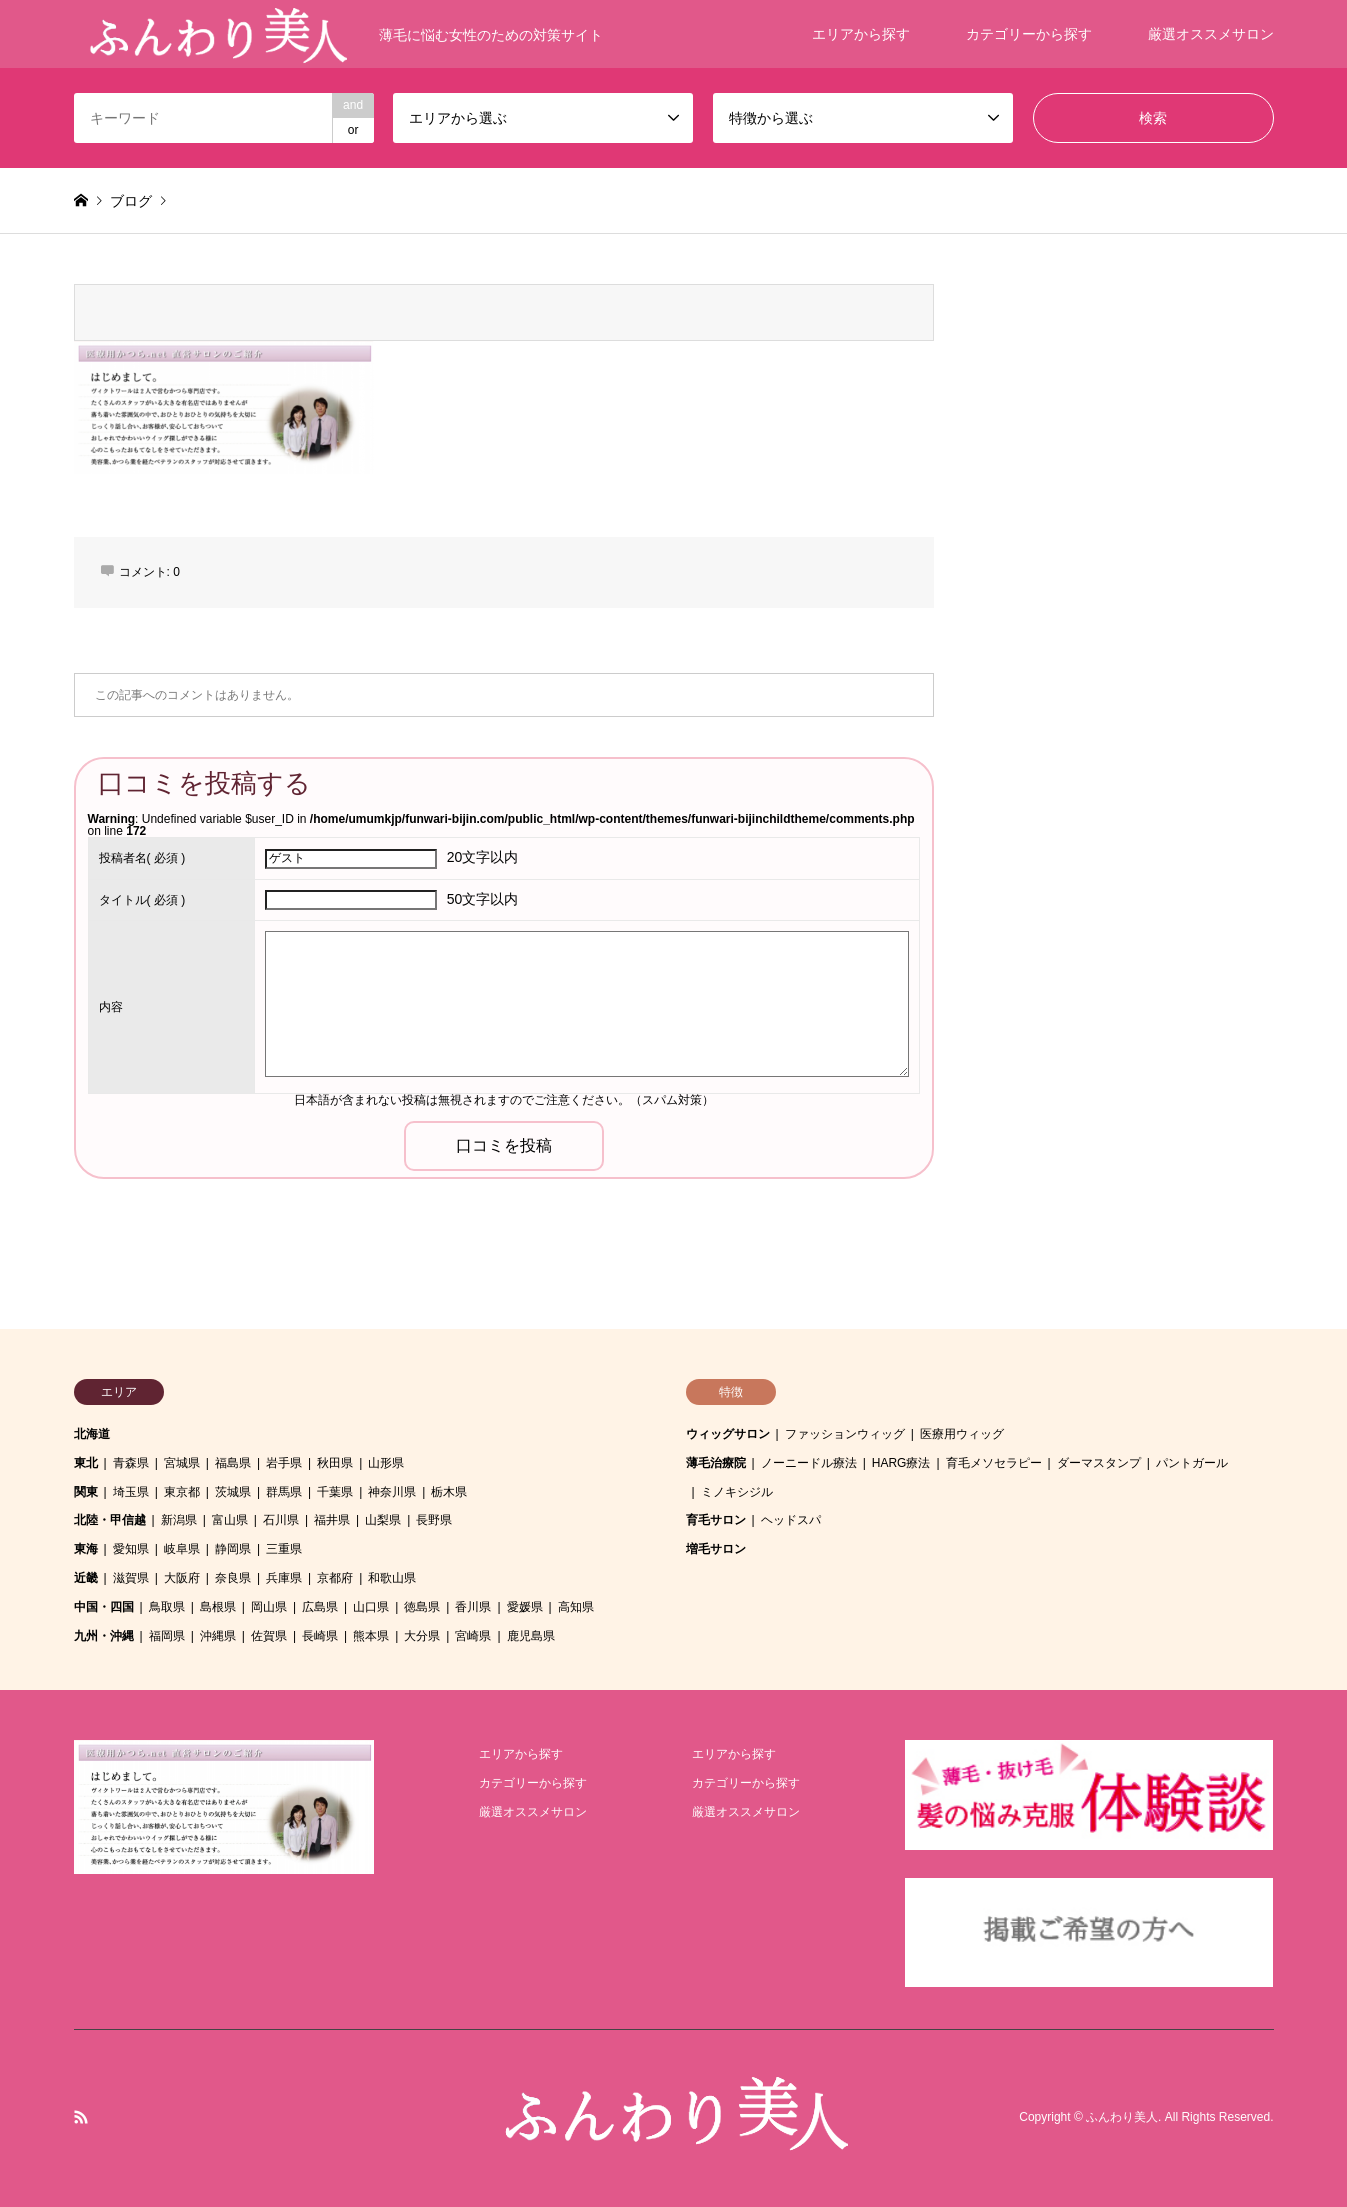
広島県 (320, 1607)
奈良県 (233, 1578)
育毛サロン (716, 1520)
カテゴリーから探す (1029, 34)
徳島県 (422, 1607)
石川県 (281, 1520)
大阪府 (182, 1578)
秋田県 (335, 1463)
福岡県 (167, 1636)
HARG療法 (901, 1463)
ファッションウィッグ (845, 1434)
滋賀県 (131, 1578)
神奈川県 (392, 1492)
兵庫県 (284, 1578)
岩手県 (284, 1463)
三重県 (284, 1549)
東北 (86, 1463)
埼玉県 (131, 1492)
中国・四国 (104, 1607)
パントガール (1192, 1463)
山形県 (386, 1463)
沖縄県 (218, 1636)
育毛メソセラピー (994, 1463)
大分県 (422, 1636)
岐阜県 (182, 1549)
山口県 (371, 1607)
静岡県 (233, 1549)
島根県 (218, 1607)
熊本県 (371, 1636)
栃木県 (449, 1492)
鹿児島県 (531, 1636)
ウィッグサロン (728, 1434)
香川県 (473, 1607)
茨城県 (233, 1492)
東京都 (182, 1492)
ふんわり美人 (1122, 2118)
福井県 (332, 1520)
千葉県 (335, 1492)
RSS (81, 2117)
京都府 (335, 1578)
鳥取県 (167, 1607)
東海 (86, 1549)
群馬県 (284, 1492)
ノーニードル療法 (809, 1463)
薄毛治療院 (716, 1463)
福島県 (233, 1463)
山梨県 (383, 1520)
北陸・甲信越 (110, 1520)
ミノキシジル (737, 1492)
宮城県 (182, 1463)
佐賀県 (269, 1636)
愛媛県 (525, 1607)
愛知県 (131, 1549)
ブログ (131, 201)
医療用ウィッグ (962, 1434)
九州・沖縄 (104, 1636)
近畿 (86, 1578)
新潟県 (179, 1520)
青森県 (131, 1463)
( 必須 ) (142, 858)
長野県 (434, 1520)
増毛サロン (716, 1549)
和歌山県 (392, 1578)
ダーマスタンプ (1099, 1463)
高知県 (576, 1607)
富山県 (230, 1520)
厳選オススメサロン (1211, 34)
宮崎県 (473, 1636)
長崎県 (320, 1636)
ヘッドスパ (791, 1520)
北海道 (92, 1434)
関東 (86, 1492)
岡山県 (269, 1607)
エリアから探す (861, 34)
